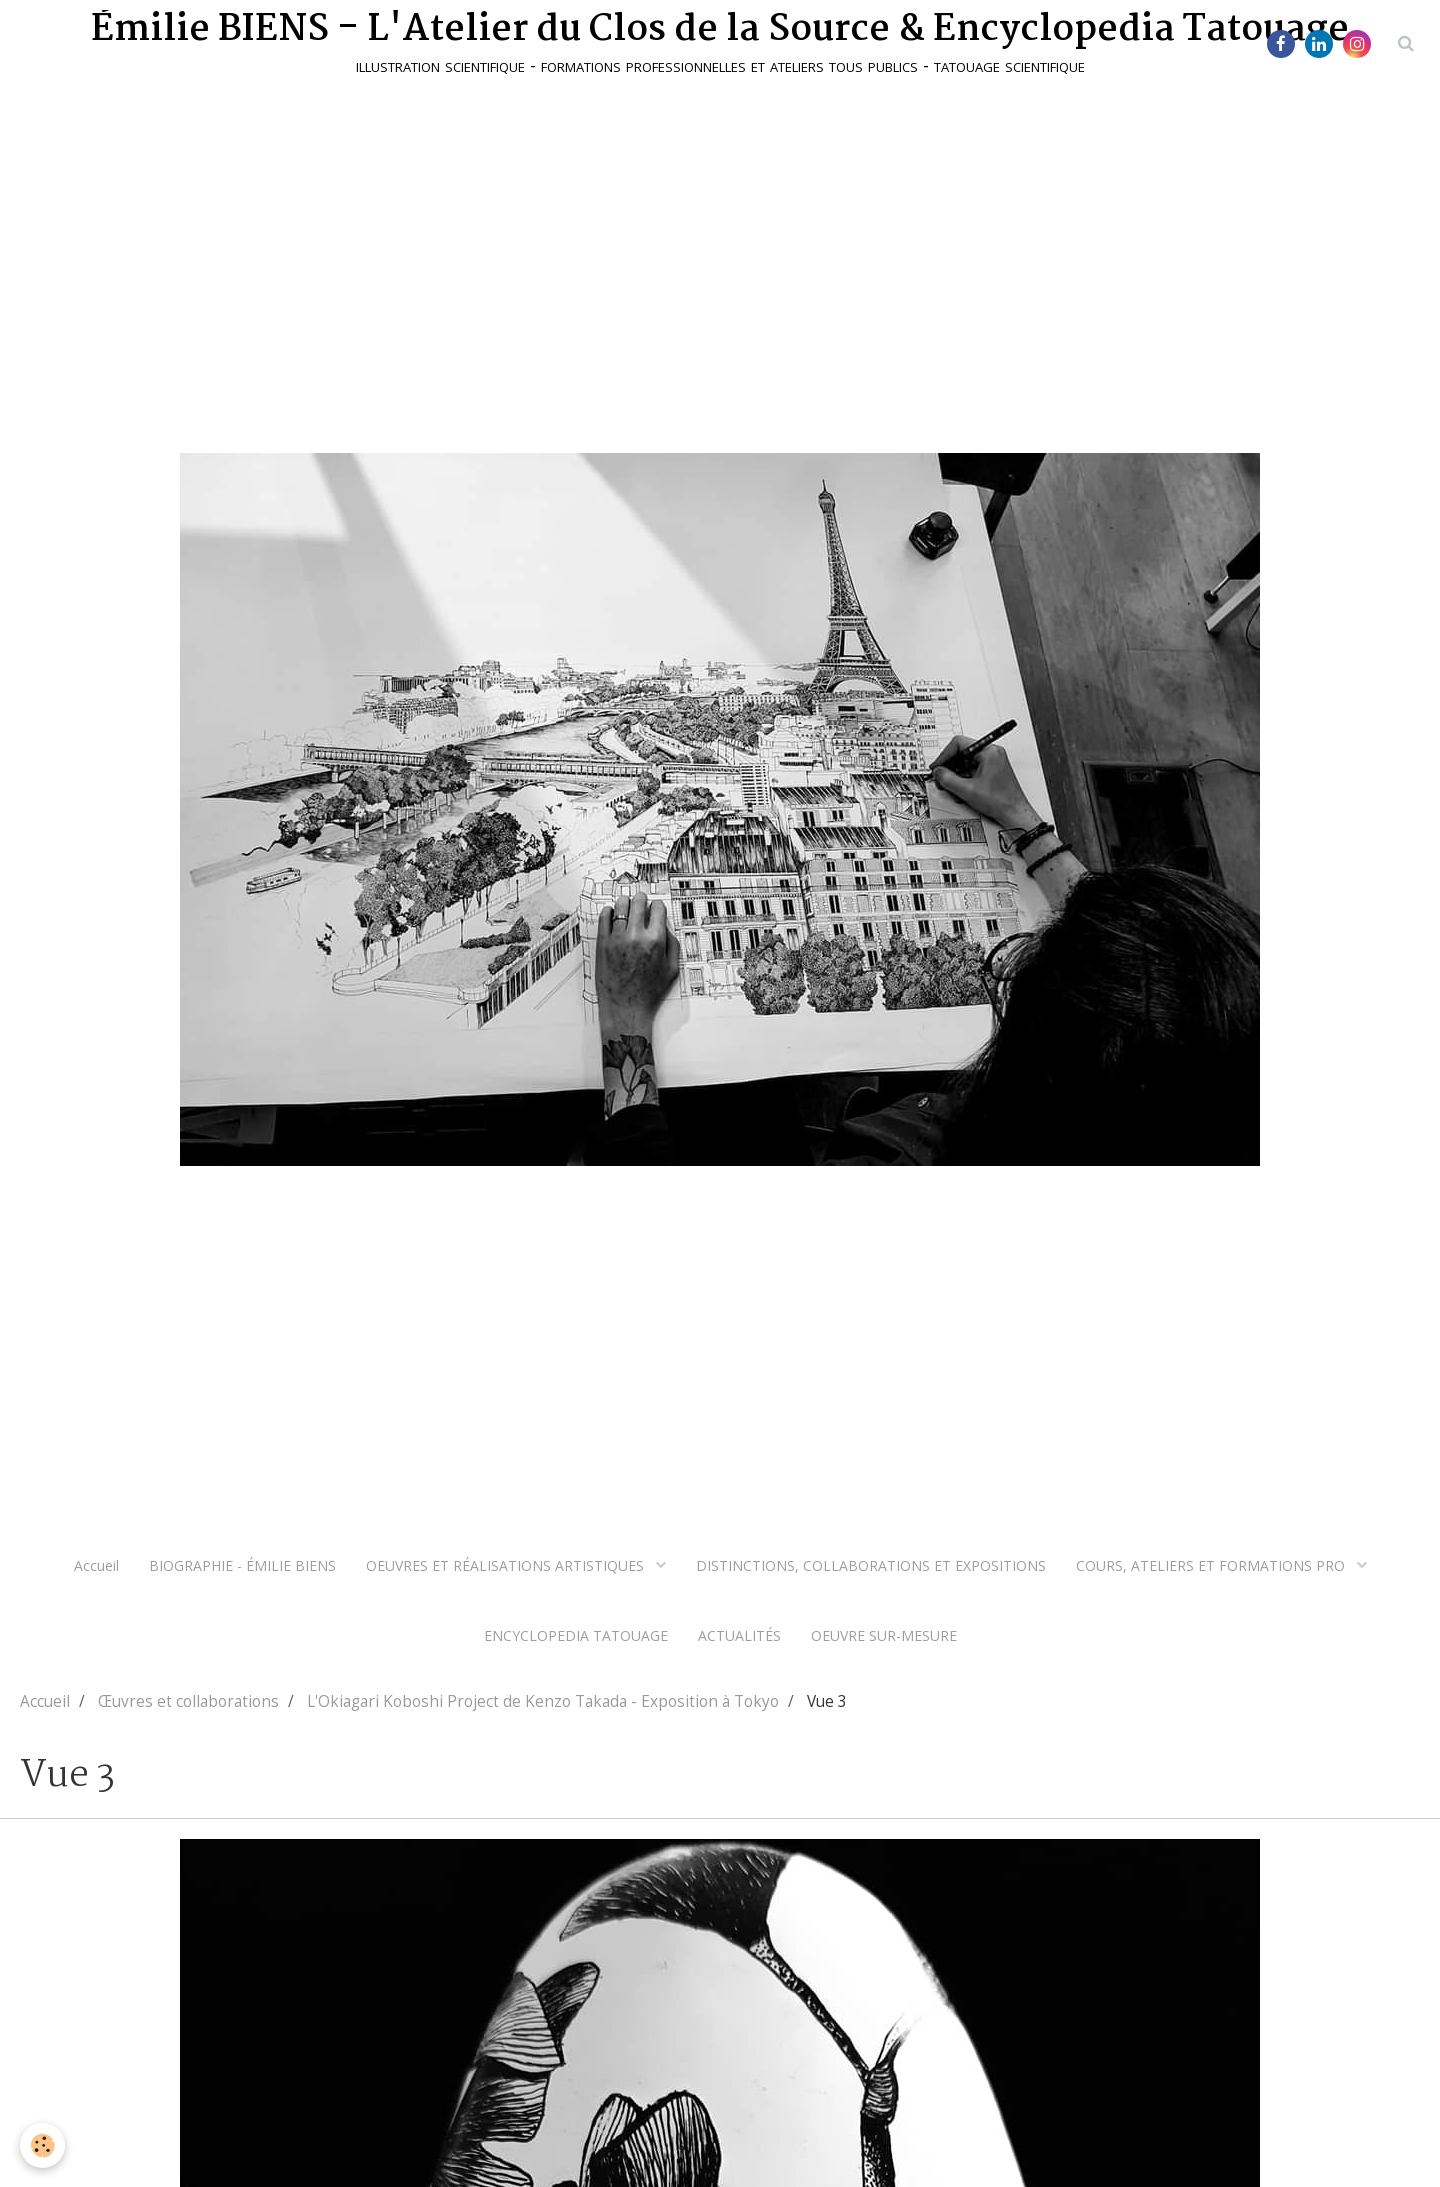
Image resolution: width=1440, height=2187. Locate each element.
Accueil (96, 1565)
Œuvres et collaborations (188, 1701)
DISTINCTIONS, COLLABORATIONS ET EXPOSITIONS (871, 1565)
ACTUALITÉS (739, 1635)
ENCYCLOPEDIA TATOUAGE (576, 1635)
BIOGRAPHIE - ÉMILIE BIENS (242, 1565)
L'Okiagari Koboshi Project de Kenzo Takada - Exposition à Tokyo (543, 1701)
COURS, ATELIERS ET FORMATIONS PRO (1212, 1565)
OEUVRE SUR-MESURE (884, 1635)
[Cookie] (42, 2145)
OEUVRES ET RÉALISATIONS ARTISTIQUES (507, 1565)
